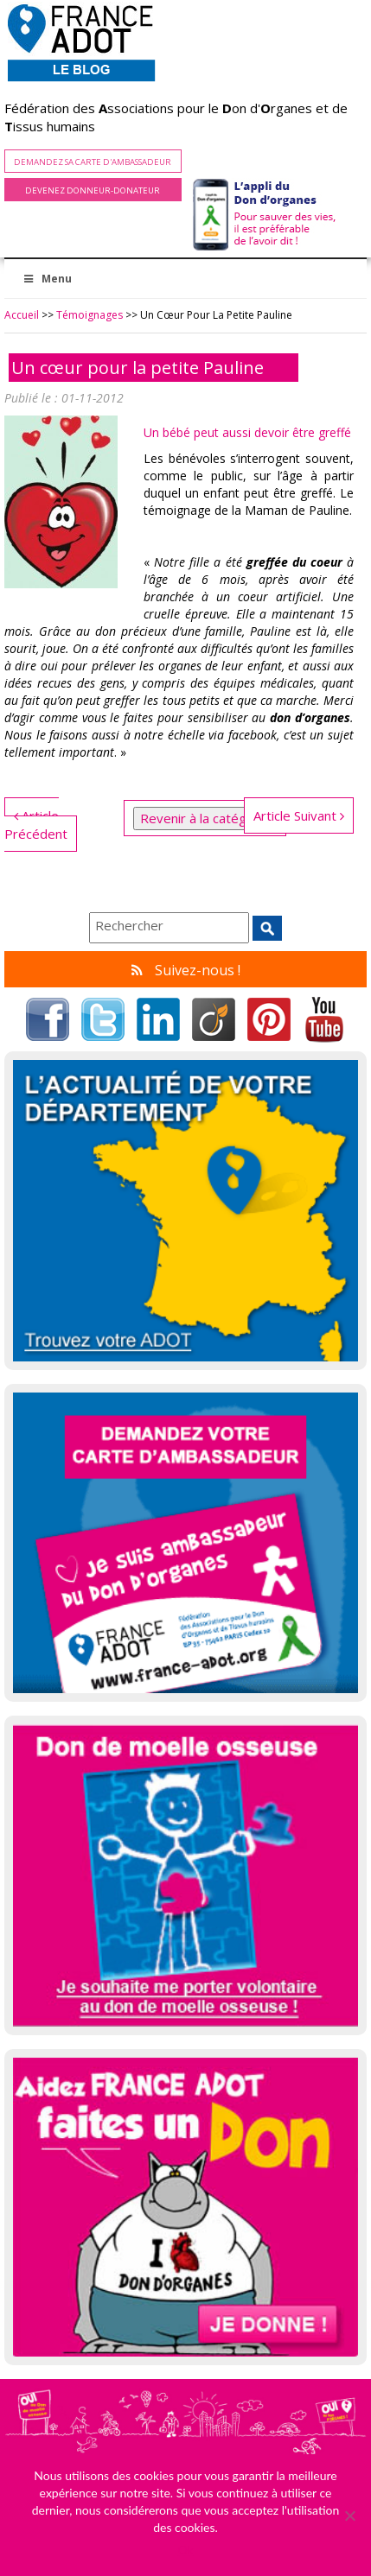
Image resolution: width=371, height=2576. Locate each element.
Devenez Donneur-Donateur (92, 190)
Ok (185, 2549)
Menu (47, 278)
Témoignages (89, 315)
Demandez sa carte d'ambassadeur (92, 162)
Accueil (21, 315)
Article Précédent (35, 824)
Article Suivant (298, 815)
